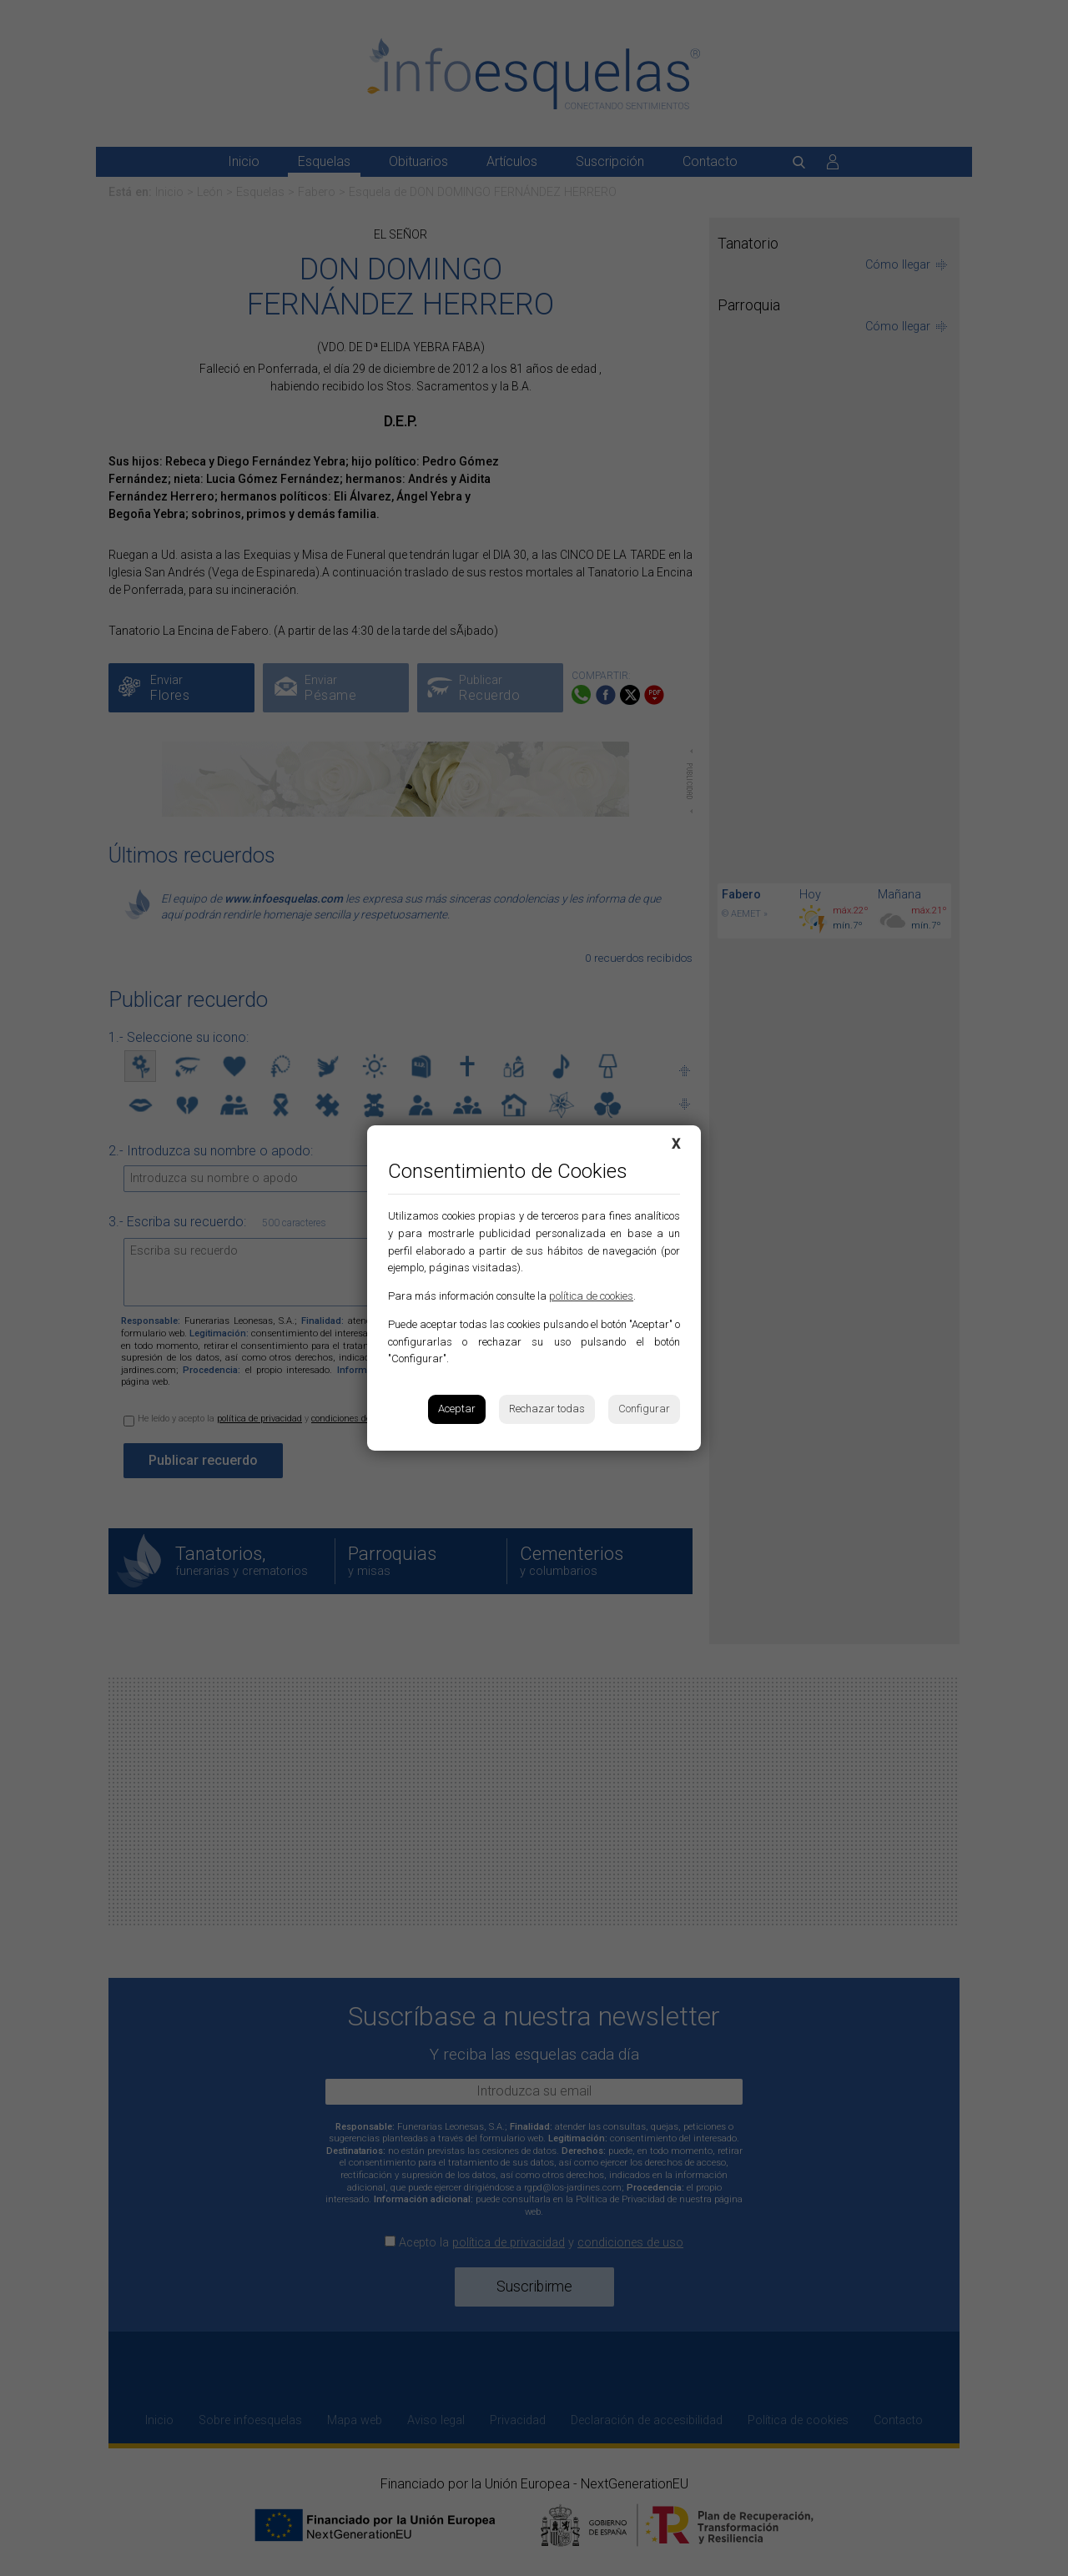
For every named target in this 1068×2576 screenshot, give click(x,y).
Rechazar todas (547, 1408)
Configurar (644, 1408)
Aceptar (457, 1408)
